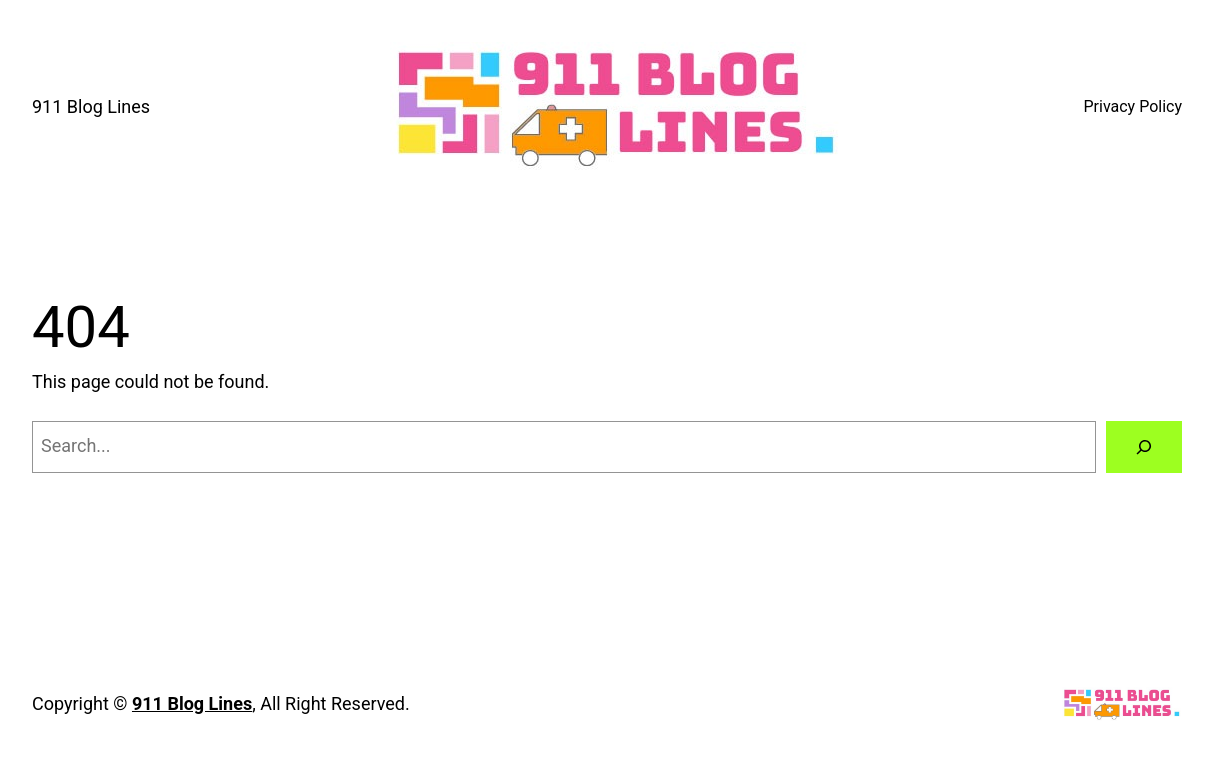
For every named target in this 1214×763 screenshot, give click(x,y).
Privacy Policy (1133, 106)
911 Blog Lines (91, 106)
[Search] (1144, 447)
